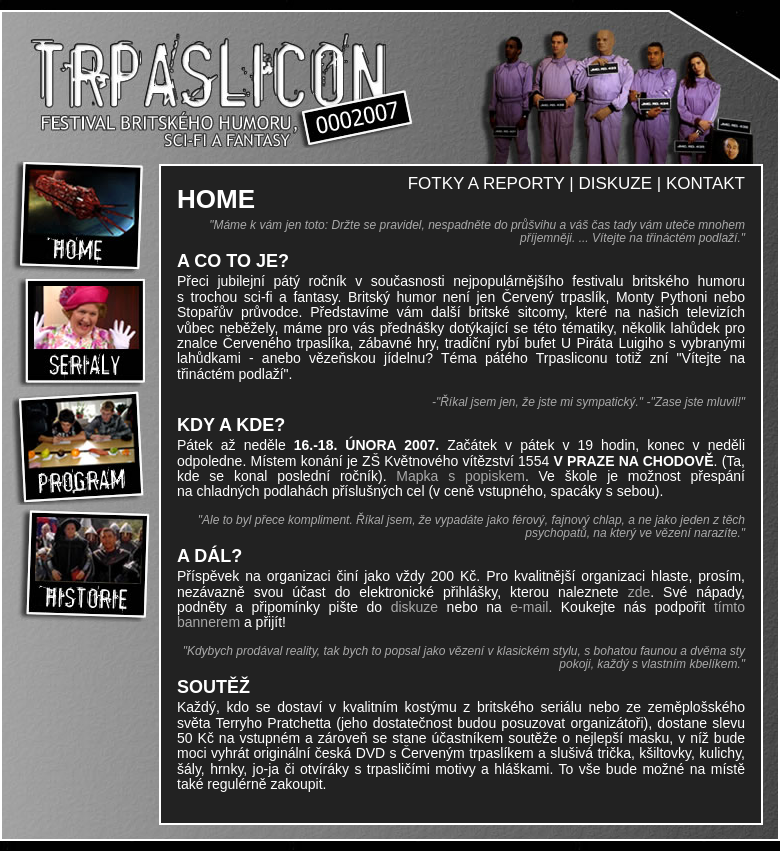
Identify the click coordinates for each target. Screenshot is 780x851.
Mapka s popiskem (460, 476)
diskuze (414, 607)
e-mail (529, 607)
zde (639, 592)
